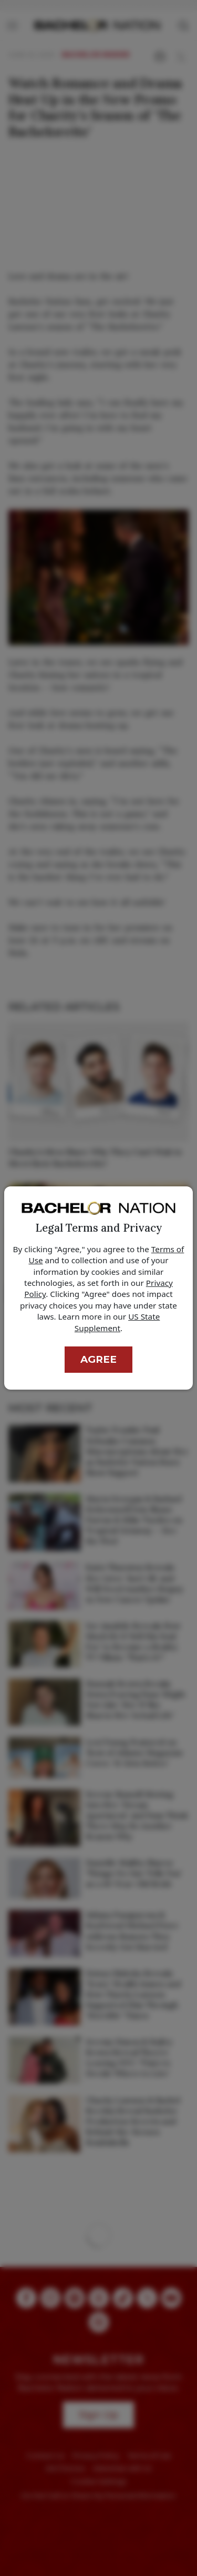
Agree (98, 1359)
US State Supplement (117, 1322)
